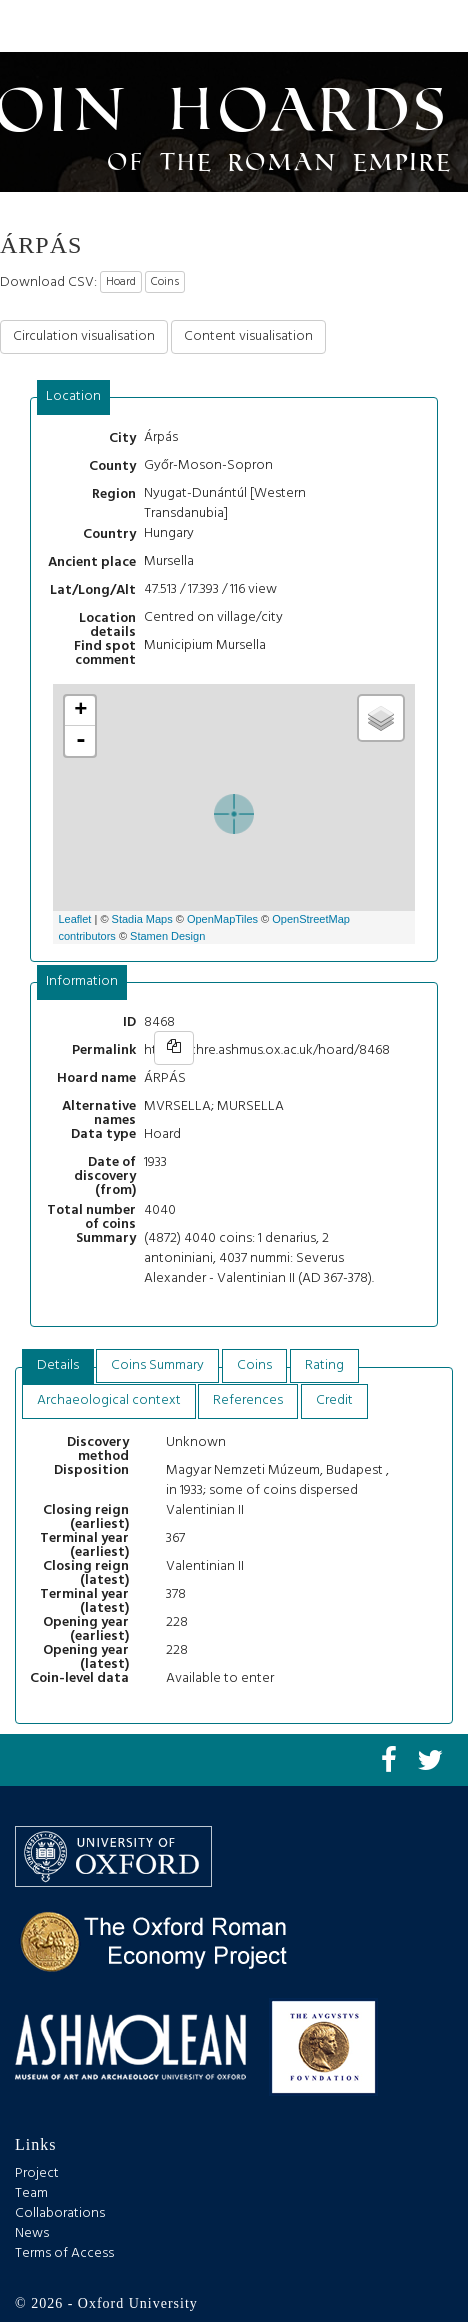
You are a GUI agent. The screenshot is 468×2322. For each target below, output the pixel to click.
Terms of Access (64, 2253)
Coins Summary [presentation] (157, 1365)
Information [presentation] (82, 981)
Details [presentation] (58, 1365)
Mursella (169, 561)
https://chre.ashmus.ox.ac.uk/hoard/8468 (267, 1050)
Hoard (121, 282)
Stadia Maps (142, 919)
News (32, 2233)
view (262, 589)
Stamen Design (167, 936)
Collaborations (60, 2213)
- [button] (81, 741)
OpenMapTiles (222, 919)
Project (37, 2173)
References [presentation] (248, 1400)
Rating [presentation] (324, 1365)
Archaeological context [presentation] (109, 1400)
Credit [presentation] (334, 1400)
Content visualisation (248, 336)
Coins (165, 282)
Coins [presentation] (254, 1365)
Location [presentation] (73, 396)
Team (31, 2193)
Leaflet (74, 919)
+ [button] (80, 711)
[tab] (74, 397)
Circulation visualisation (84, 336)
